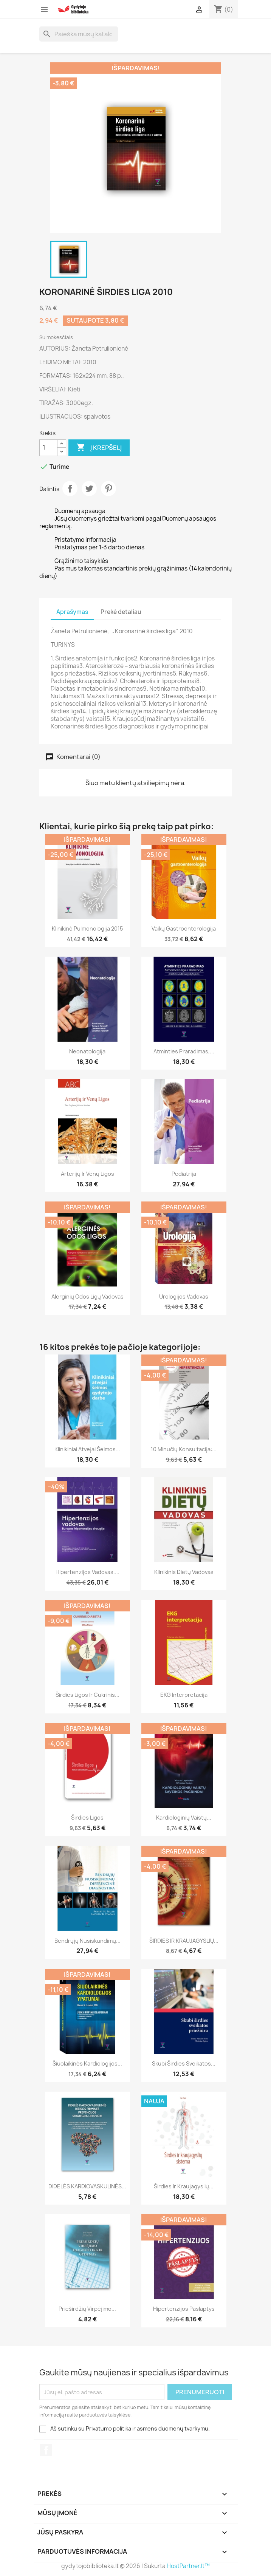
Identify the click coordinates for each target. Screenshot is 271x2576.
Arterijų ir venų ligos (87, 1173)
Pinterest (108, 488)
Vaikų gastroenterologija (184, 928)
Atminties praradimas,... (183, 1051)
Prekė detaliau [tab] (121, 612)
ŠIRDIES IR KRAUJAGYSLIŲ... (183, 1940)
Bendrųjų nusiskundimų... (87, 1940)
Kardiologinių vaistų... (183, 1817)
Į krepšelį (99, 448)
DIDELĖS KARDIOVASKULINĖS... (87, 2186)
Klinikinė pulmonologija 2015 (87, 928)
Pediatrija (184, 1173)
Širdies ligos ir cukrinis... (87, 1694)
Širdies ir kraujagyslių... (184, 2186)
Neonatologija (87, 1051)
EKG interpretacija (184, 1694)
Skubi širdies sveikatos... (183, 2063)
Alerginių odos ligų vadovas (87, 1296)
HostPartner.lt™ (188, 2566)
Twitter (89, 488)
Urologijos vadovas (183, 1296)
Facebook (46, 2450)
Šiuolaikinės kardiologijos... (87, 2063)
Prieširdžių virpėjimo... (87, 2308)
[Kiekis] (48, 447)
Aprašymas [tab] (72, 612)
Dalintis (69, 488)
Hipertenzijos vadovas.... (87, 1572)
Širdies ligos (87, 1817)
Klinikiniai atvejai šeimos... (87, 1449)
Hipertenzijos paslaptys (184, 2308)
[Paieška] (78, 34)
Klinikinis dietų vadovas (184, 1572)
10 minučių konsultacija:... (184, 1449)
